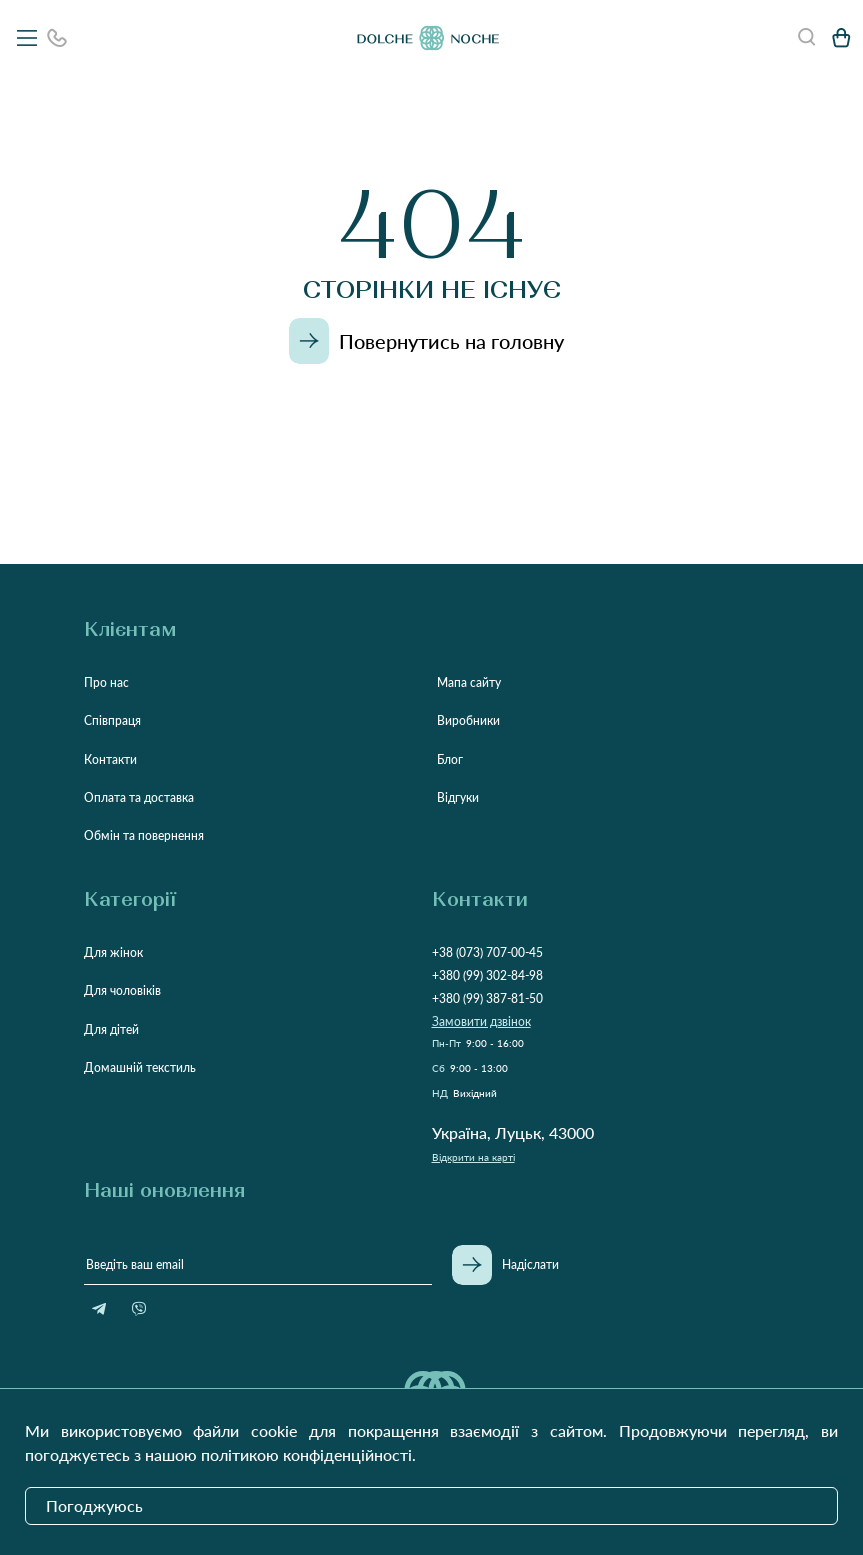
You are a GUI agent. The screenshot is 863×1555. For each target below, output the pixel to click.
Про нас (106, 682)
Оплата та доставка (139, 797)
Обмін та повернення (144, 835)
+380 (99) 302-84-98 (487, 975)
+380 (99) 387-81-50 (487, 998)
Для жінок (113, 952)
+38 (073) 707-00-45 (487, 952)
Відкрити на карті (473, 1157)
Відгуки (458, 797)
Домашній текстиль (140, 1067)
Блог (450, 759)
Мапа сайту (469, 682)
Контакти (110, 759)
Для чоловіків (122, 990)
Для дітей (111, 1029)
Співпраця (112, 720)
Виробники (468, 720)
